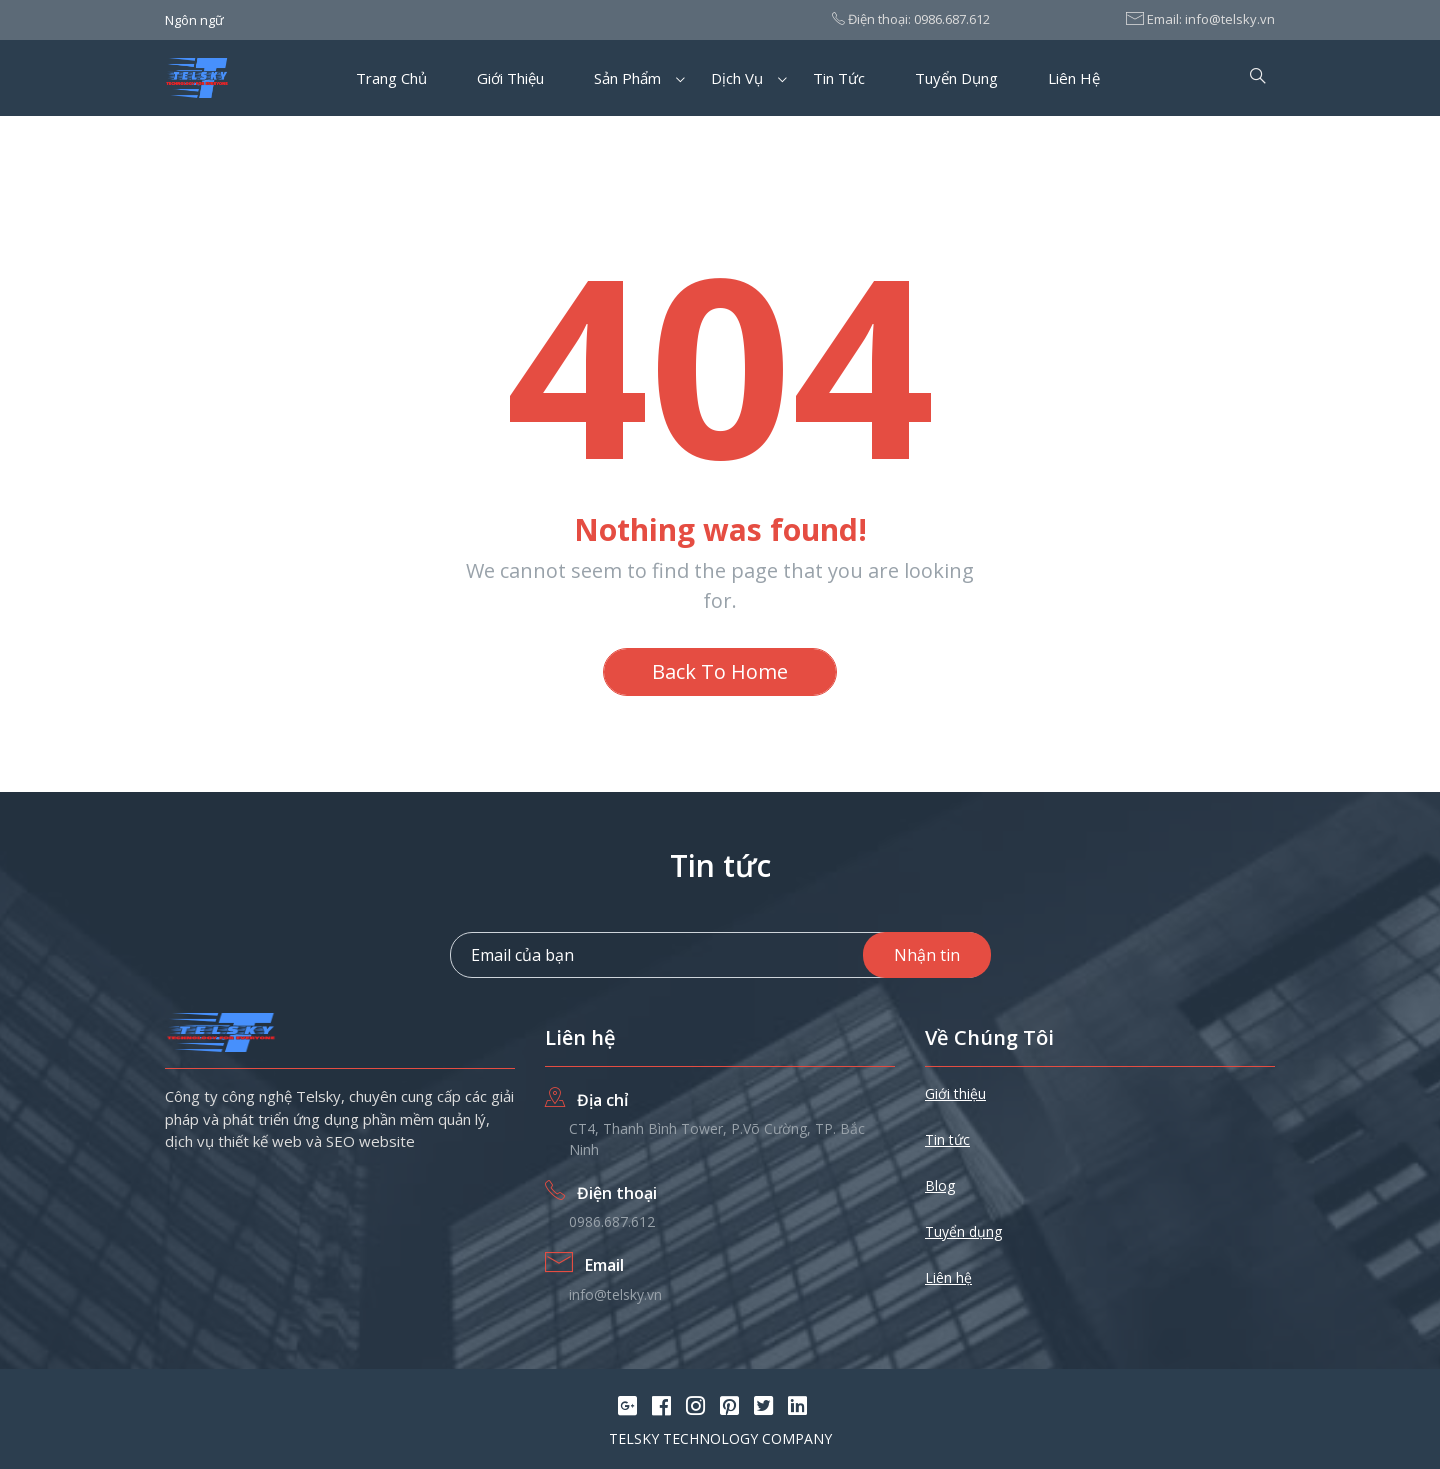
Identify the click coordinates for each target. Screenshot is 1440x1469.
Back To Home (720, 671)
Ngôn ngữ (194, 20)
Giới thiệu (510, 78)
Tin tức (839, 78)
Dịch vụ (737, 78)
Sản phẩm (627, 78)
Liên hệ (1074, 78)
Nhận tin (927, 955)
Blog (940, 1185)
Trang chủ (391, 78)
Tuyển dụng (956, 78)
